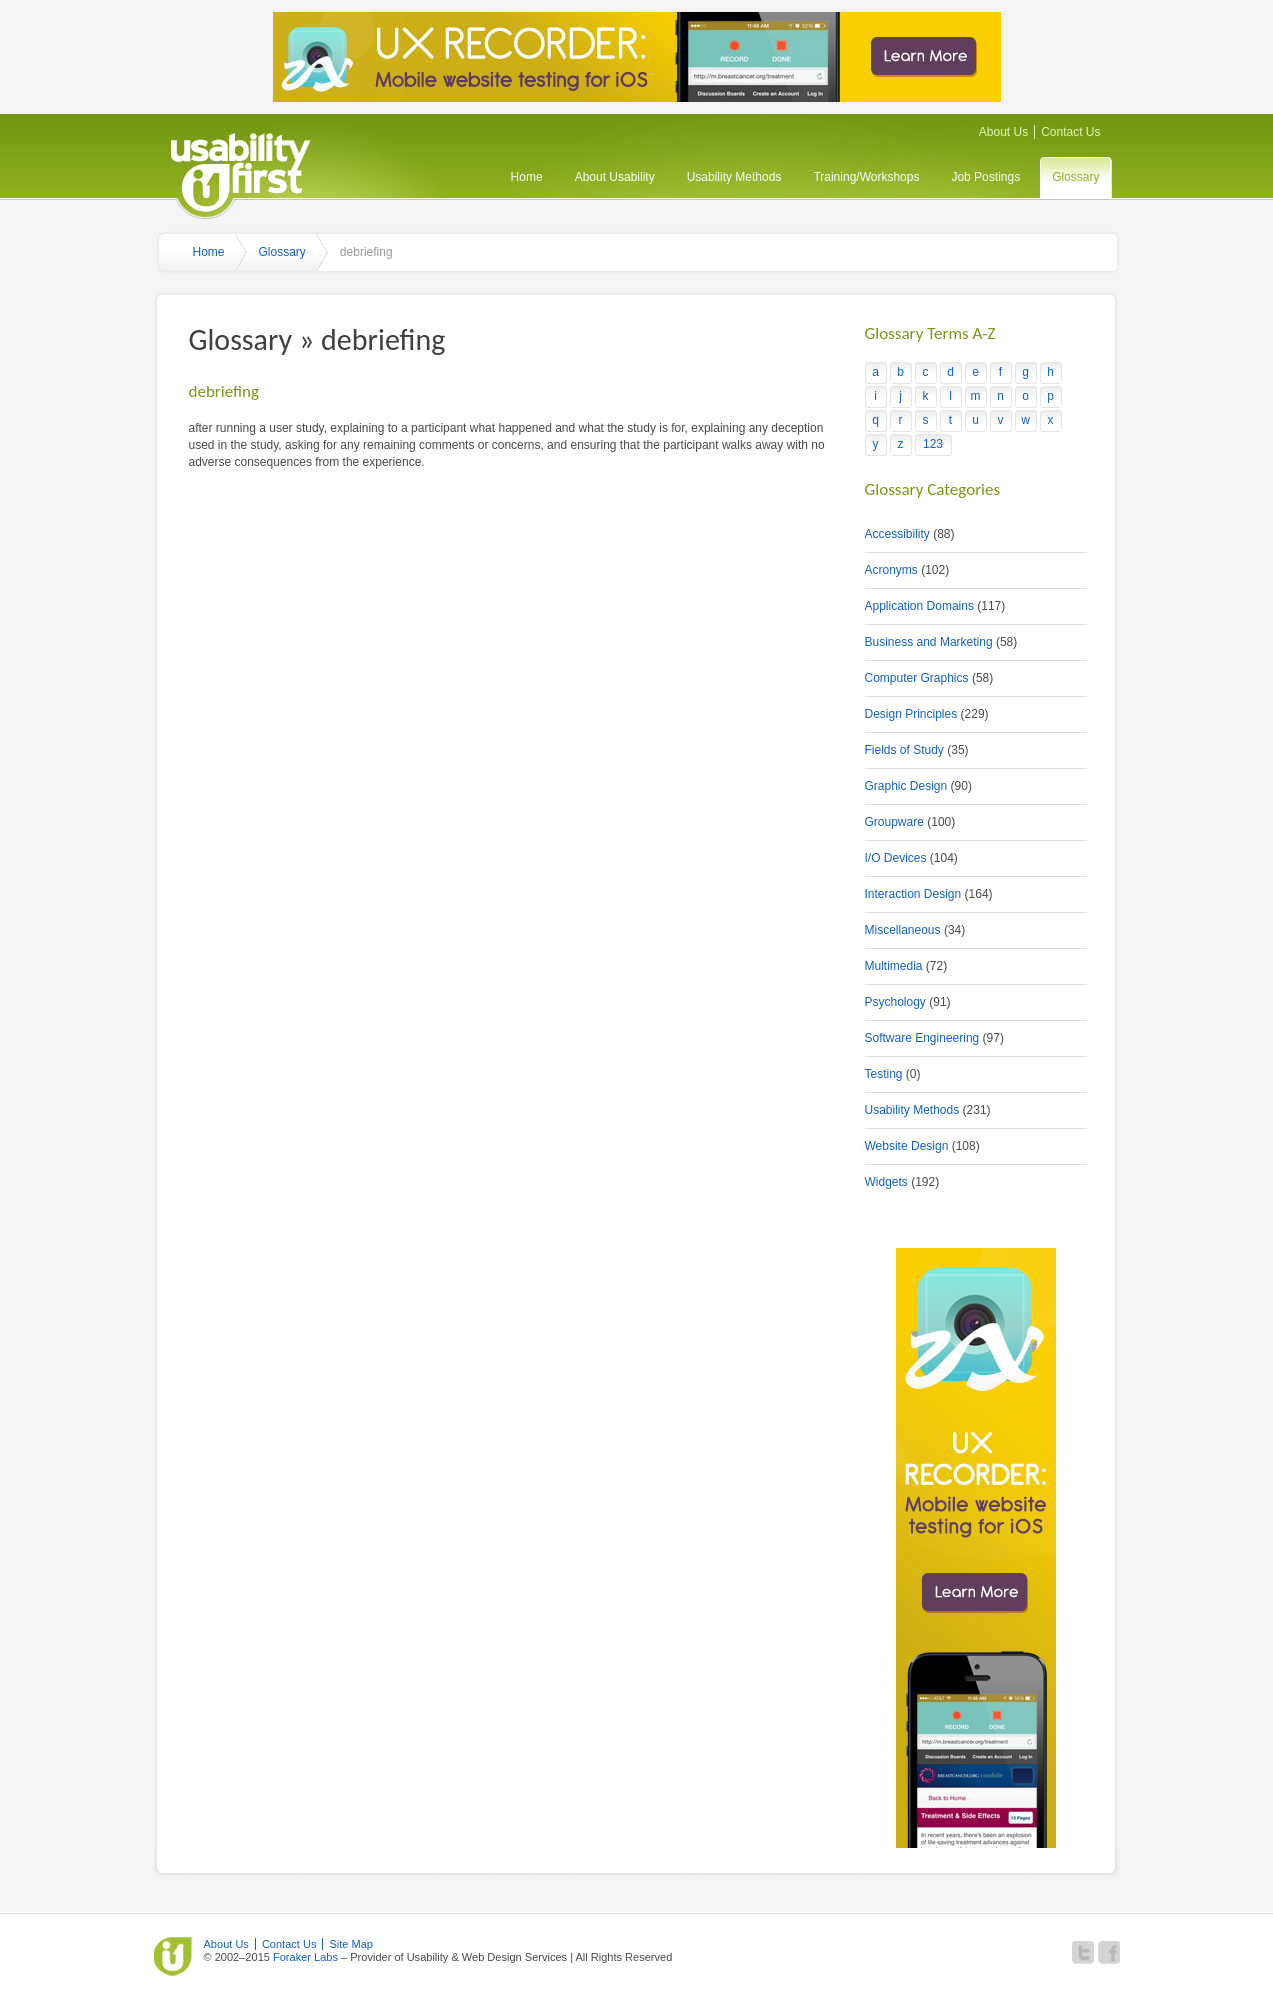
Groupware (894, 822)
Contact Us (1070, 132)
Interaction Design (913, 894)
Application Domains (919, 606)
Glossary (1075, 177)
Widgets (886, 1182)
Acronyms (891, 570)
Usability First (241, 172)
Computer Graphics (917, 678)
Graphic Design (906, 786)
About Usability (615, 177)
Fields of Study (904, 750)
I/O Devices (896, 858)
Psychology (895, 1002)
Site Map (351, 1944)
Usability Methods (734, 177)
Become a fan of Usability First (1109, 1952)
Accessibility (897, 534)
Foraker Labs (305, 1957)
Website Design (907, 1146)
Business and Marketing (929, 642)
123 (933, 444)
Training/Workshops (866, 177)
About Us (1003, 132)
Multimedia (894, 966)
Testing (884, 1074)
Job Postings (985, 177)
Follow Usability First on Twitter (1083, 1952)
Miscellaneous (903, 930)
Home (527, 177)
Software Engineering (922, 1038)
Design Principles (911, 714)
